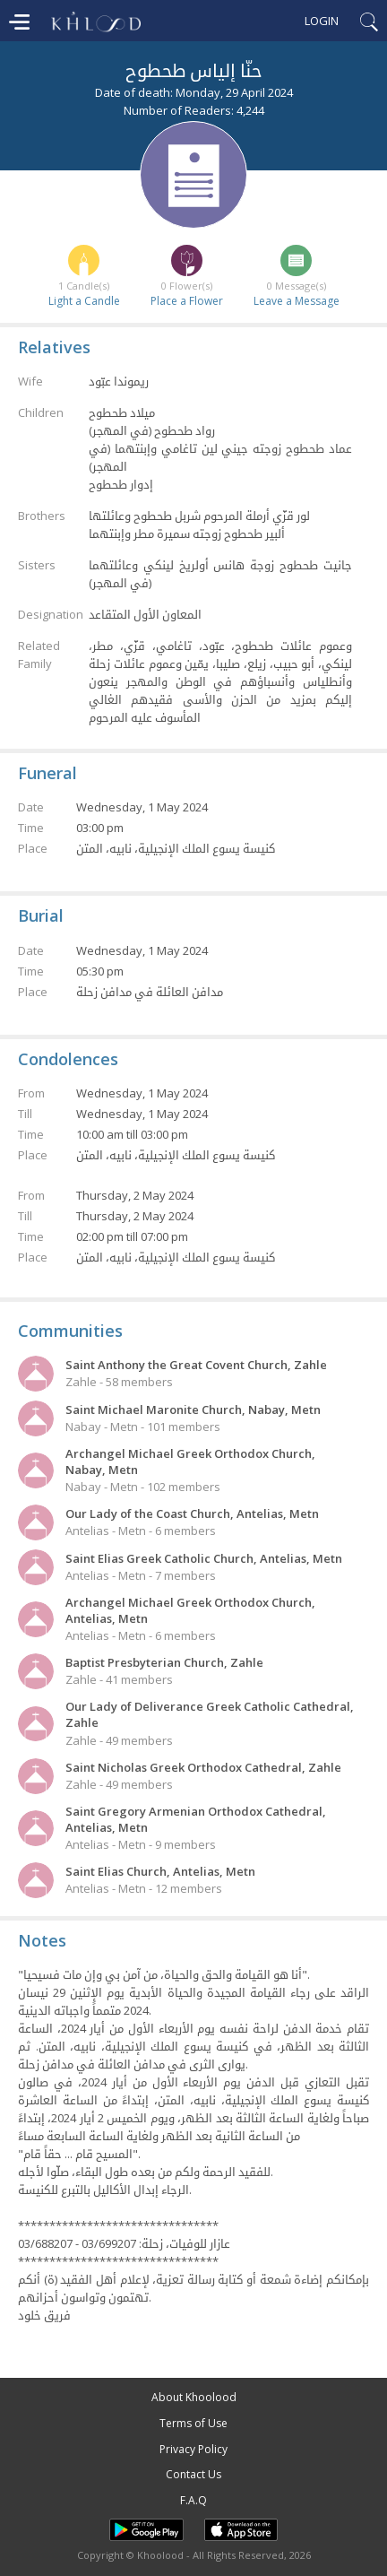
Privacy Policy (193, 2449)
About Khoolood (193, 2397)
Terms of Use (193, 2423)
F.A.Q (193, 2500)
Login (322, 21)
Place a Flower (186, 300)
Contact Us (193, 2474)
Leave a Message (297, 300)
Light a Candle (84, 300)
